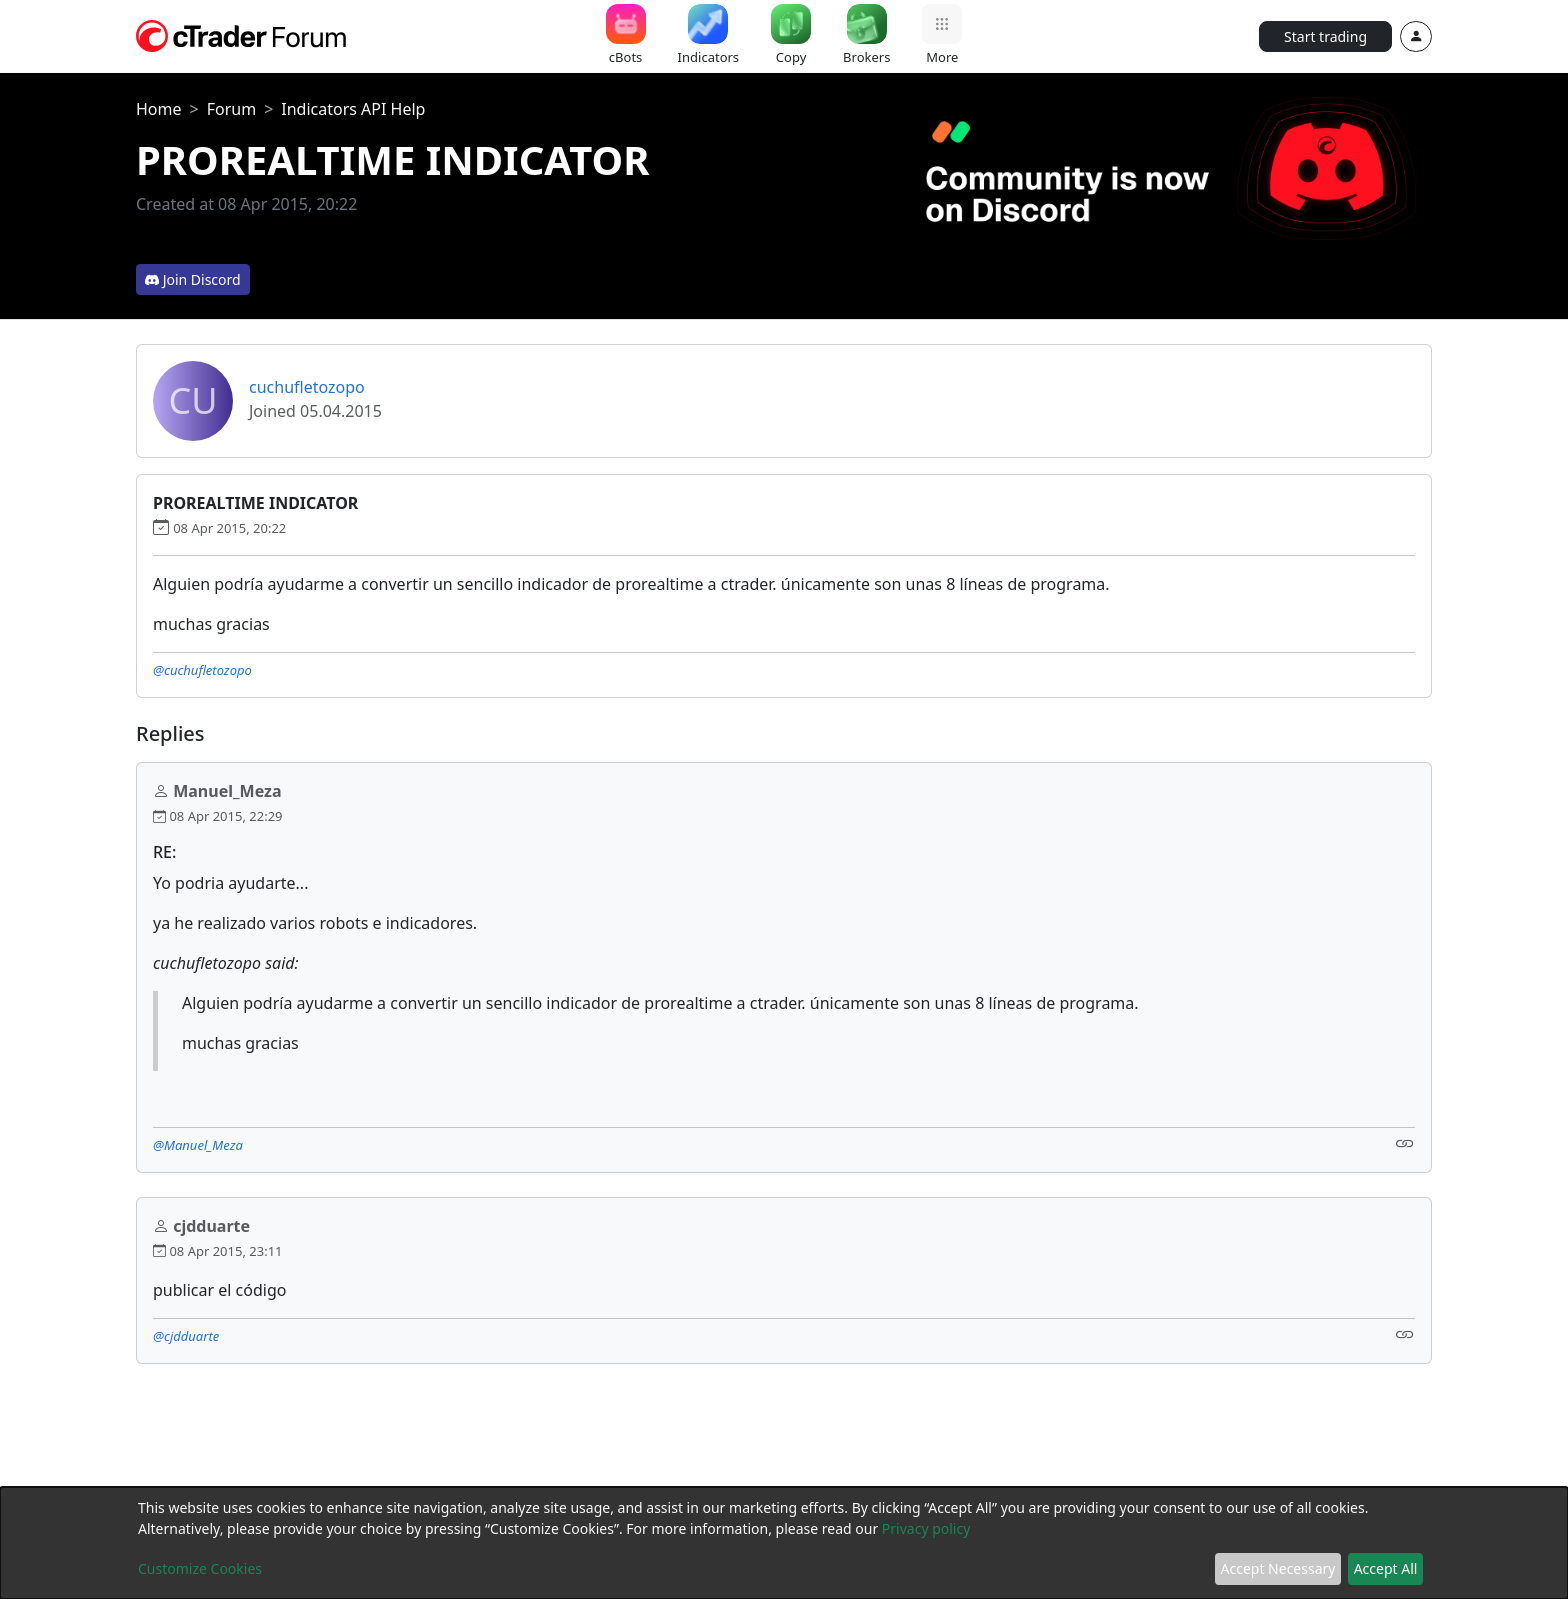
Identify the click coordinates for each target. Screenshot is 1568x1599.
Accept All (1386, 1568)
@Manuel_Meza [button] (198, 1145)
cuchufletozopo (307, 387)
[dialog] (784, 1543)
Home (159, 109)
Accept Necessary (1278, 1568)
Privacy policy (926, 1528)
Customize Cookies (200, 1568)
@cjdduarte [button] (186, 1336)
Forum (231, 109)
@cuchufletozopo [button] (202, 670)
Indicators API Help (353, 109)
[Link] (1405, 1143)
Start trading (1325, 36)
